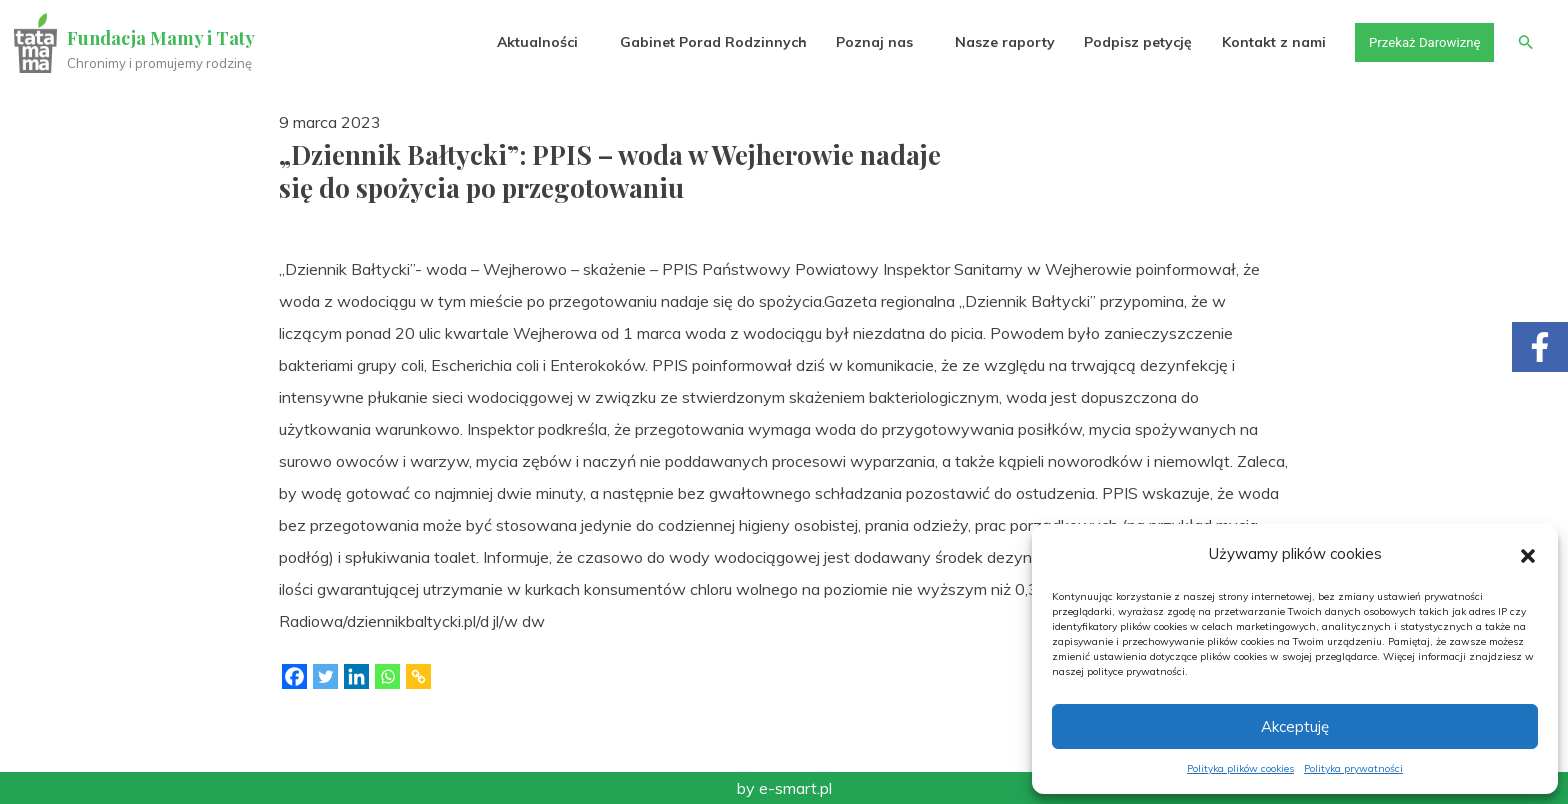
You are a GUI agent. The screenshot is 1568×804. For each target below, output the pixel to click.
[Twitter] (325, 676)
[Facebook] (294, 676)
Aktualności (528, 42)
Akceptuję (1295, 726)
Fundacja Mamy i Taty (162, 38)
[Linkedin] (356, 676)
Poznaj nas (865, 42)
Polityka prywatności (1353, 768)
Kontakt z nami (1265, 42)
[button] (1528, 554)
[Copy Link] (418, 676)
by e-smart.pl (784, 788)
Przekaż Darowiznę (1419, 42)
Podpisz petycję (1129, 42)
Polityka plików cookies (1240, 768)
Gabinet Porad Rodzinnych (704, 42)
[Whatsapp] (387, 676)
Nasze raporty (996, 42)
